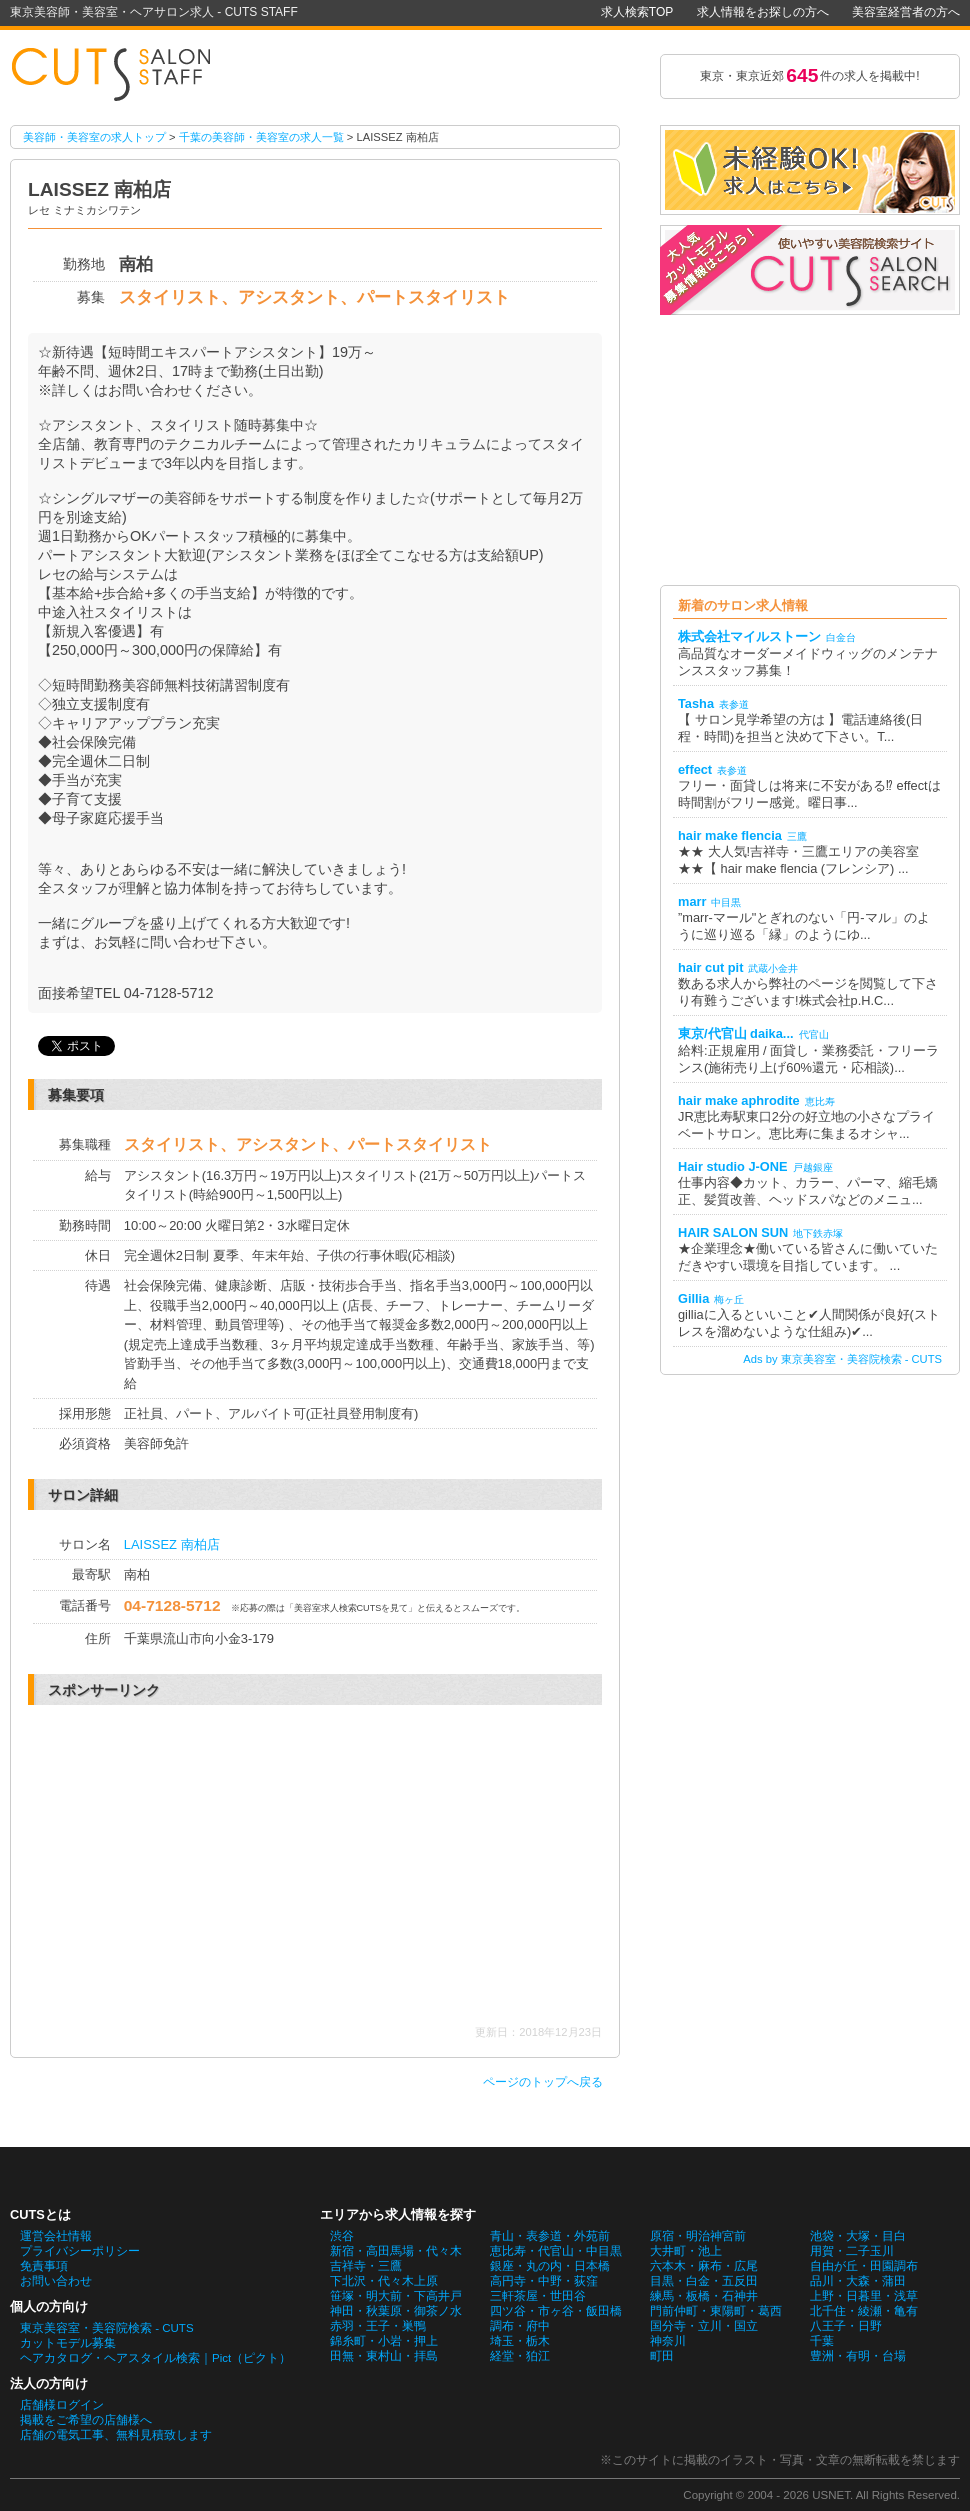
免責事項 (44, 2266)
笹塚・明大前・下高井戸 (396, 2296)
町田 (662, 2356)
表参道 (734, 704)
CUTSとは (40, 2214)
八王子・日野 (846, 2326)
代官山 (814, 1034)
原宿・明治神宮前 (698, 2236)
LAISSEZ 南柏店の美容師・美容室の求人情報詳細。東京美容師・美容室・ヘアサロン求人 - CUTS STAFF (120, 75)
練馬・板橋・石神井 (704, 2296)
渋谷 (342, 2236)
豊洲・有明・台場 (858, 2356)
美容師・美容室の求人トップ (94, 137)
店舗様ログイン (62, 2405)
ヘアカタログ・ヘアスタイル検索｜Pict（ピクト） (155, 2358)
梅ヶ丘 (729, 1299)
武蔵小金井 (773, 968)
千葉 (822, 2341)
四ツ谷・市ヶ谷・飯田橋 (556, 2311)
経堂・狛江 (520, 2356)
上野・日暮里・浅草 (864, 2296)
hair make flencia (730, 835)
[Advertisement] (206, 1865)
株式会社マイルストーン (749, 636)
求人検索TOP (637, 12)
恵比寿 (820, 1101)
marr (692, 901)
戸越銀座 (813, 1167)
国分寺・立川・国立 (704, 2326)
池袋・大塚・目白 (858, 2236)
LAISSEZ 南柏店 (172, 1544)
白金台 (841, 637)
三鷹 (797, 836)
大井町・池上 (686, 2251)
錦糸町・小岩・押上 (384, 2341)
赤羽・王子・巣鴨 (378, 2326)
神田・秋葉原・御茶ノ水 (396, 2311)
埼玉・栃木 (520, 2341)
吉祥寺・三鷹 (366, 2266)
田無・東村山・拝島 (384, 2356)
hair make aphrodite (739, 1100)
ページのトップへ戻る (543, 2082)
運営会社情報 (56, 2236)
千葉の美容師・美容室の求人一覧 (261, 137)
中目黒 (726, 902)
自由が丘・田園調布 (864, 2266)
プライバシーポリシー (80, 2251)
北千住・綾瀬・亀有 (864, 2311)
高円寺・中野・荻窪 (544, 2281)
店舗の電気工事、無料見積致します (116, 2435)
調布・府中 (520, 2326)
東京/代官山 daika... (736, 1033)
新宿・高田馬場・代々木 (396, 2251)
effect (695, 769)
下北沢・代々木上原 (384, 2281)
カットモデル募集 (68, 2343)
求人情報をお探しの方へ (763, 12)
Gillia (693, 1298)
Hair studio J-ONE (733, 1166)
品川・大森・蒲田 (858, 2281)
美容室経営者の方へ (906, 12)
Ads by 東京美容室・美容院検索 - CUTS (842, 1359)
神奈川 (668, 2341)
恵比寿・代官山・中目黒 (556, 2251)
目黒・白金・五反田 (704, 2281)
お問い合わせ (56, 2281)
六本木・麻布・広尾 (704, 2266)
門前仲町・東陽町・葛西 (716, 2311)
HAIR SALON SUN (733, 1232)
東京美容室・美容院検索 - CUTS (107, 2328)
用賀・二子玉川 (852, 2251)
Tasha (696, 703)
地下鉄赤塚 (818, 1233)
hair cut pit (710, 967)
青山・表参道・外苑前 (550, 2236)
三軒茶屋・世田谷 (538, 2296)
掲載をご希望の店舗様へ (86, 2420)
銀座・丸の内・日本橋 (550, 2266)
